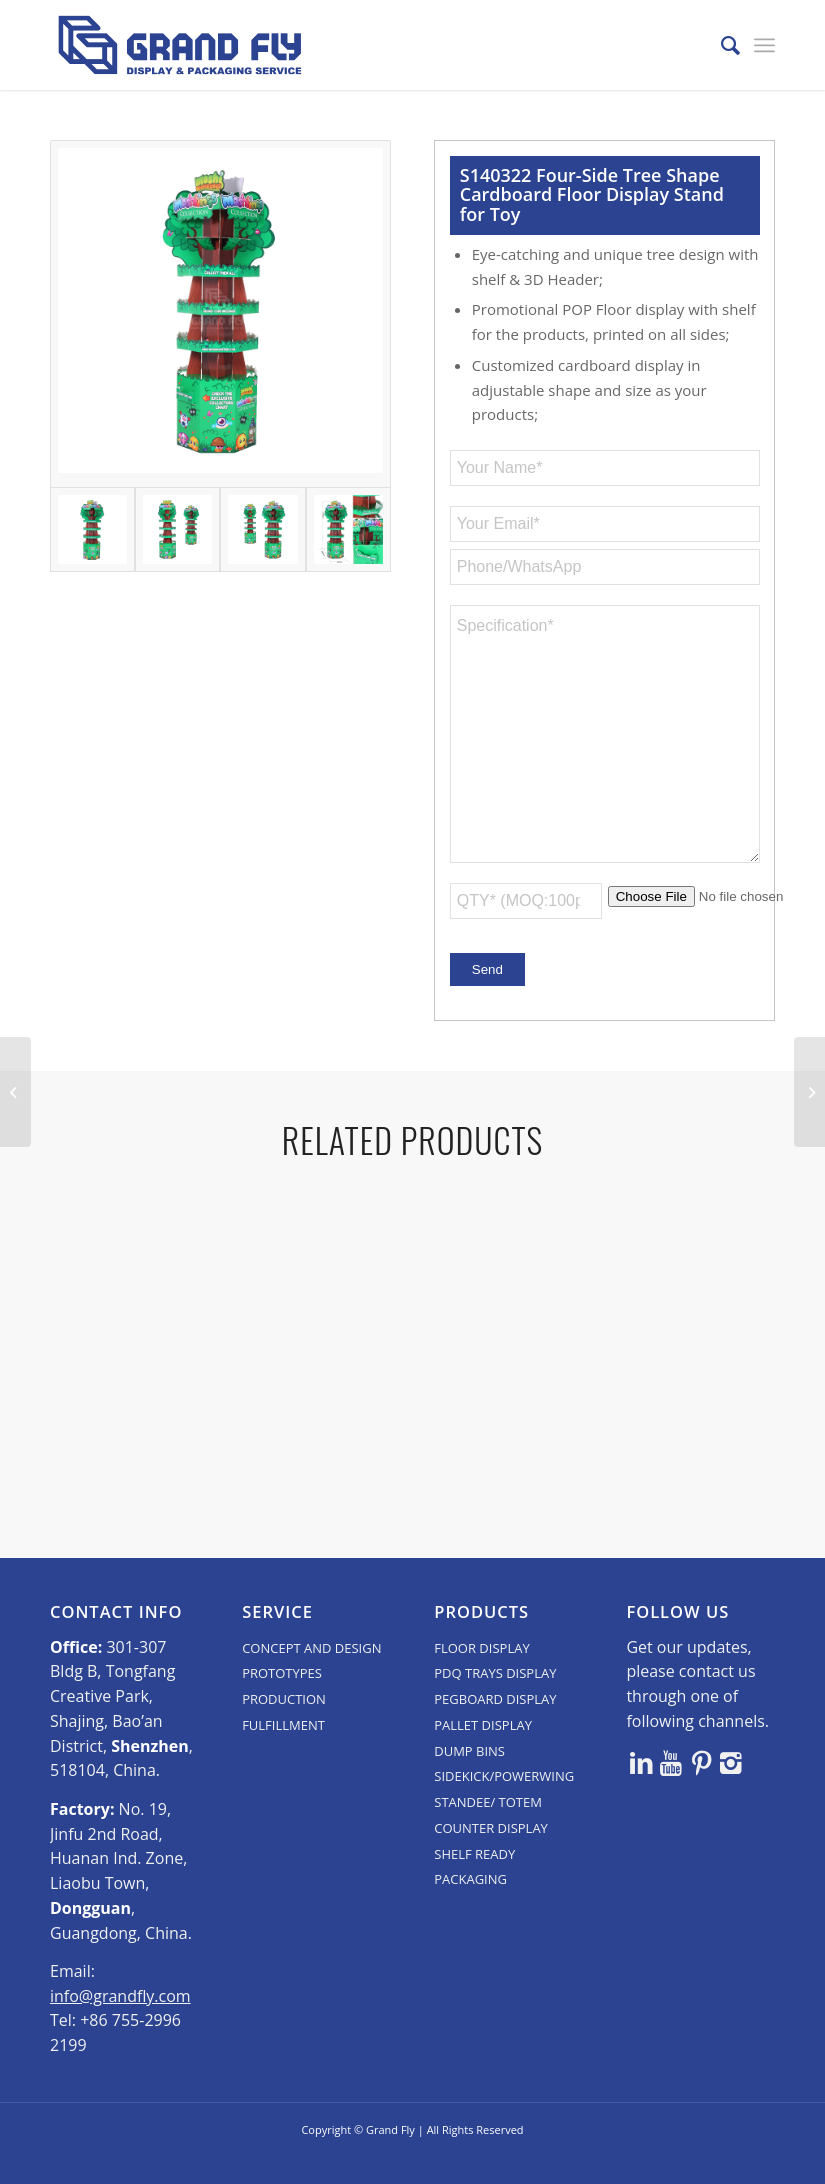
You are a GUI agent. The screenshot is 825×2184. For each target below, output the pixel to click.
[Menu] (764, 45)
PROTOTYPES (282, 1700)
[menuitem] (720, 45)
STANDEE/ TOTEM (488, 1829)
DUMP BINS (469, 1778)
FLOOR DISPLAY (481, 1675)
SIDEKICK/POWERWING (504, 1803)
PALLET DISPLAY (483, 1752)
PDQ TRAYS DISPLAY (495, 1700)
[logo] (180, 45)
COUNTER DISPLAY (491, 1855)
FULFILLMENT (283, 1752)
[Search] (720, 45)
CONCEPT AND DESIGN (311, 1675)
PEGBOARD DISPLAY (495, 1726)
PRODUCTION (284, 1726)
